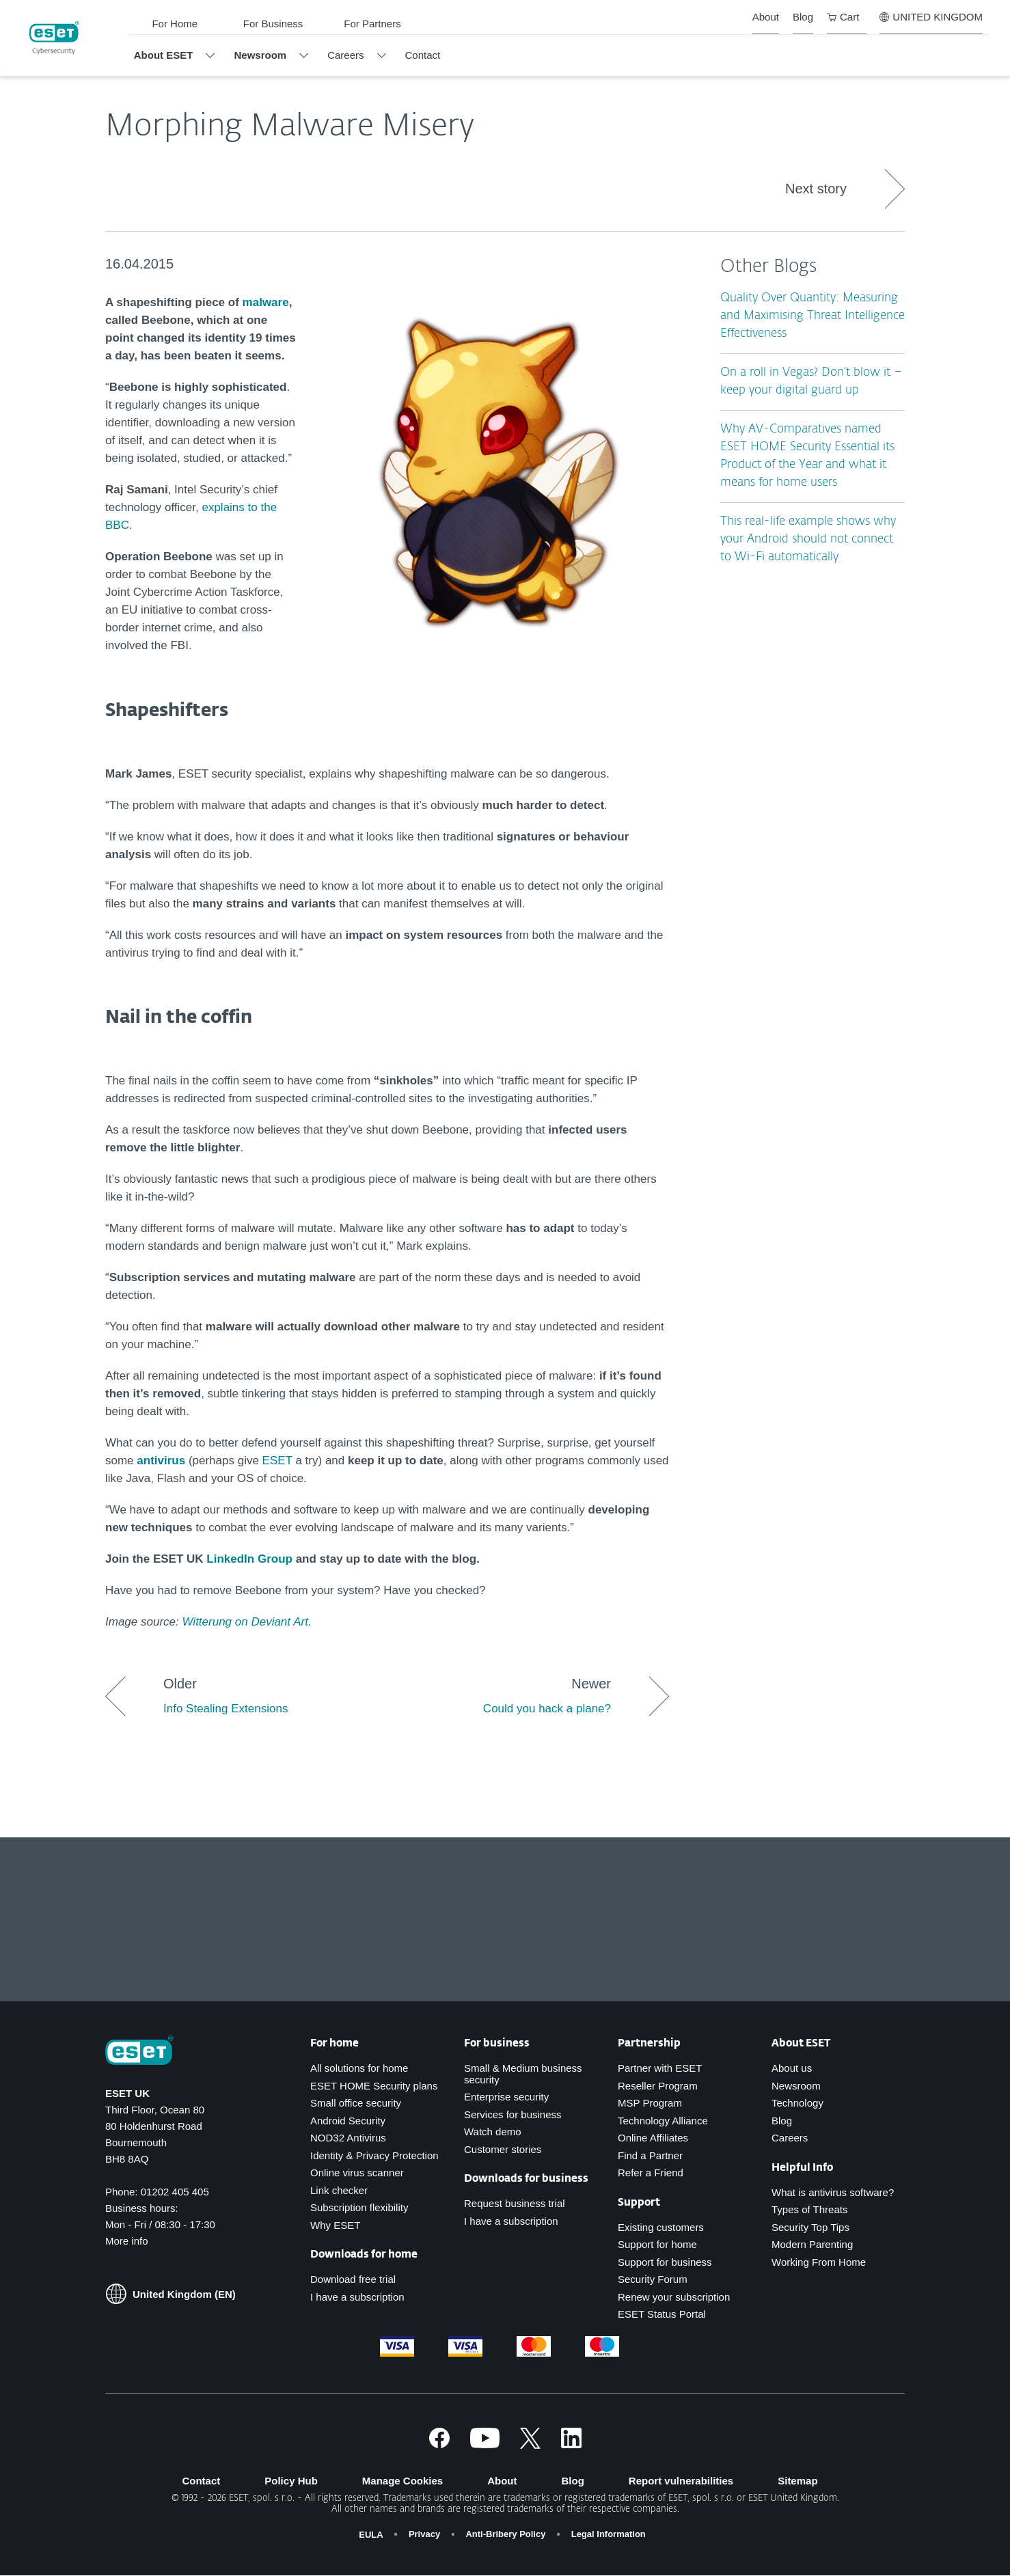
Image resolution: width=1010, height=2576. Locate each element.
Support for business (665, 2262)
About (502, 2480)
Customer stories (502, 2149)
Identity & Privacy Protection (374, 2155)
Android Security (347, 2120)
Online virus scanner (357, 2172)
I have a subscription (357, 2297)
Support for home (657, 2244)
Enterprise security (506, 2096)
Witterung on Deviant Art (245, 1621)
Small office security (355, 2103)
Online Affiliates (653, 2137)
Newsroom (796, 2086)
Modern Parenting (812, 2244)
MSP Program (650, 2103)
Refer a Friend (650, 2172)
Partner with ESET (660, 2068)
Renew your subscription (674, 2297)
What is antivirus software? (833, 2192)
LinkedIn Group (249, 1558)
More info (126, 2241)
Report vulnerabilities (681, 2480)
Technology (797, 2103)
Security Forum (652, 2279)
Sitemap (797, 2480)
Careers (790, 2137)
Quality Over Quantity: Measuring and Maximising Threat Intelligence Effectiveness (812, 316)
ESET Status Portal (662, 2314)
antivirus (161, 1460)
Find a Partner (650, 2155)
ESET (279, 1460)
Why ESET (335, 2225)
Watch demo (492, 2131)
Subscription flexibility (359, 2207)
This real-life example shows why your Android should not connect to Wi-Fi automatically (808, 539)
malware (266, 302)
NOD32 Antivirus (348, 2137)
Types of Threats (809, 2209)
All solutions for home (359, 2068)
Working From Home (819, 2262)
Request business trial (514, 2203)
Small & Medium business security (523, 2073)
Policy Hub (291, 2480)
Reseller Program (658, 2086)
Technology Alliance (663, 2120)
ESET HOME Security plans (373, 2086)
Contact (201, 2480)
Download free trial (353, 2279)
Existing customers (661, 2227)
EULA (371, 2535)
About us (792, 2068)
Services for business (513, 2114)
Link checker (339, 2190)
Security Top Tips (810, 2227)
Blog (782, 2120)
